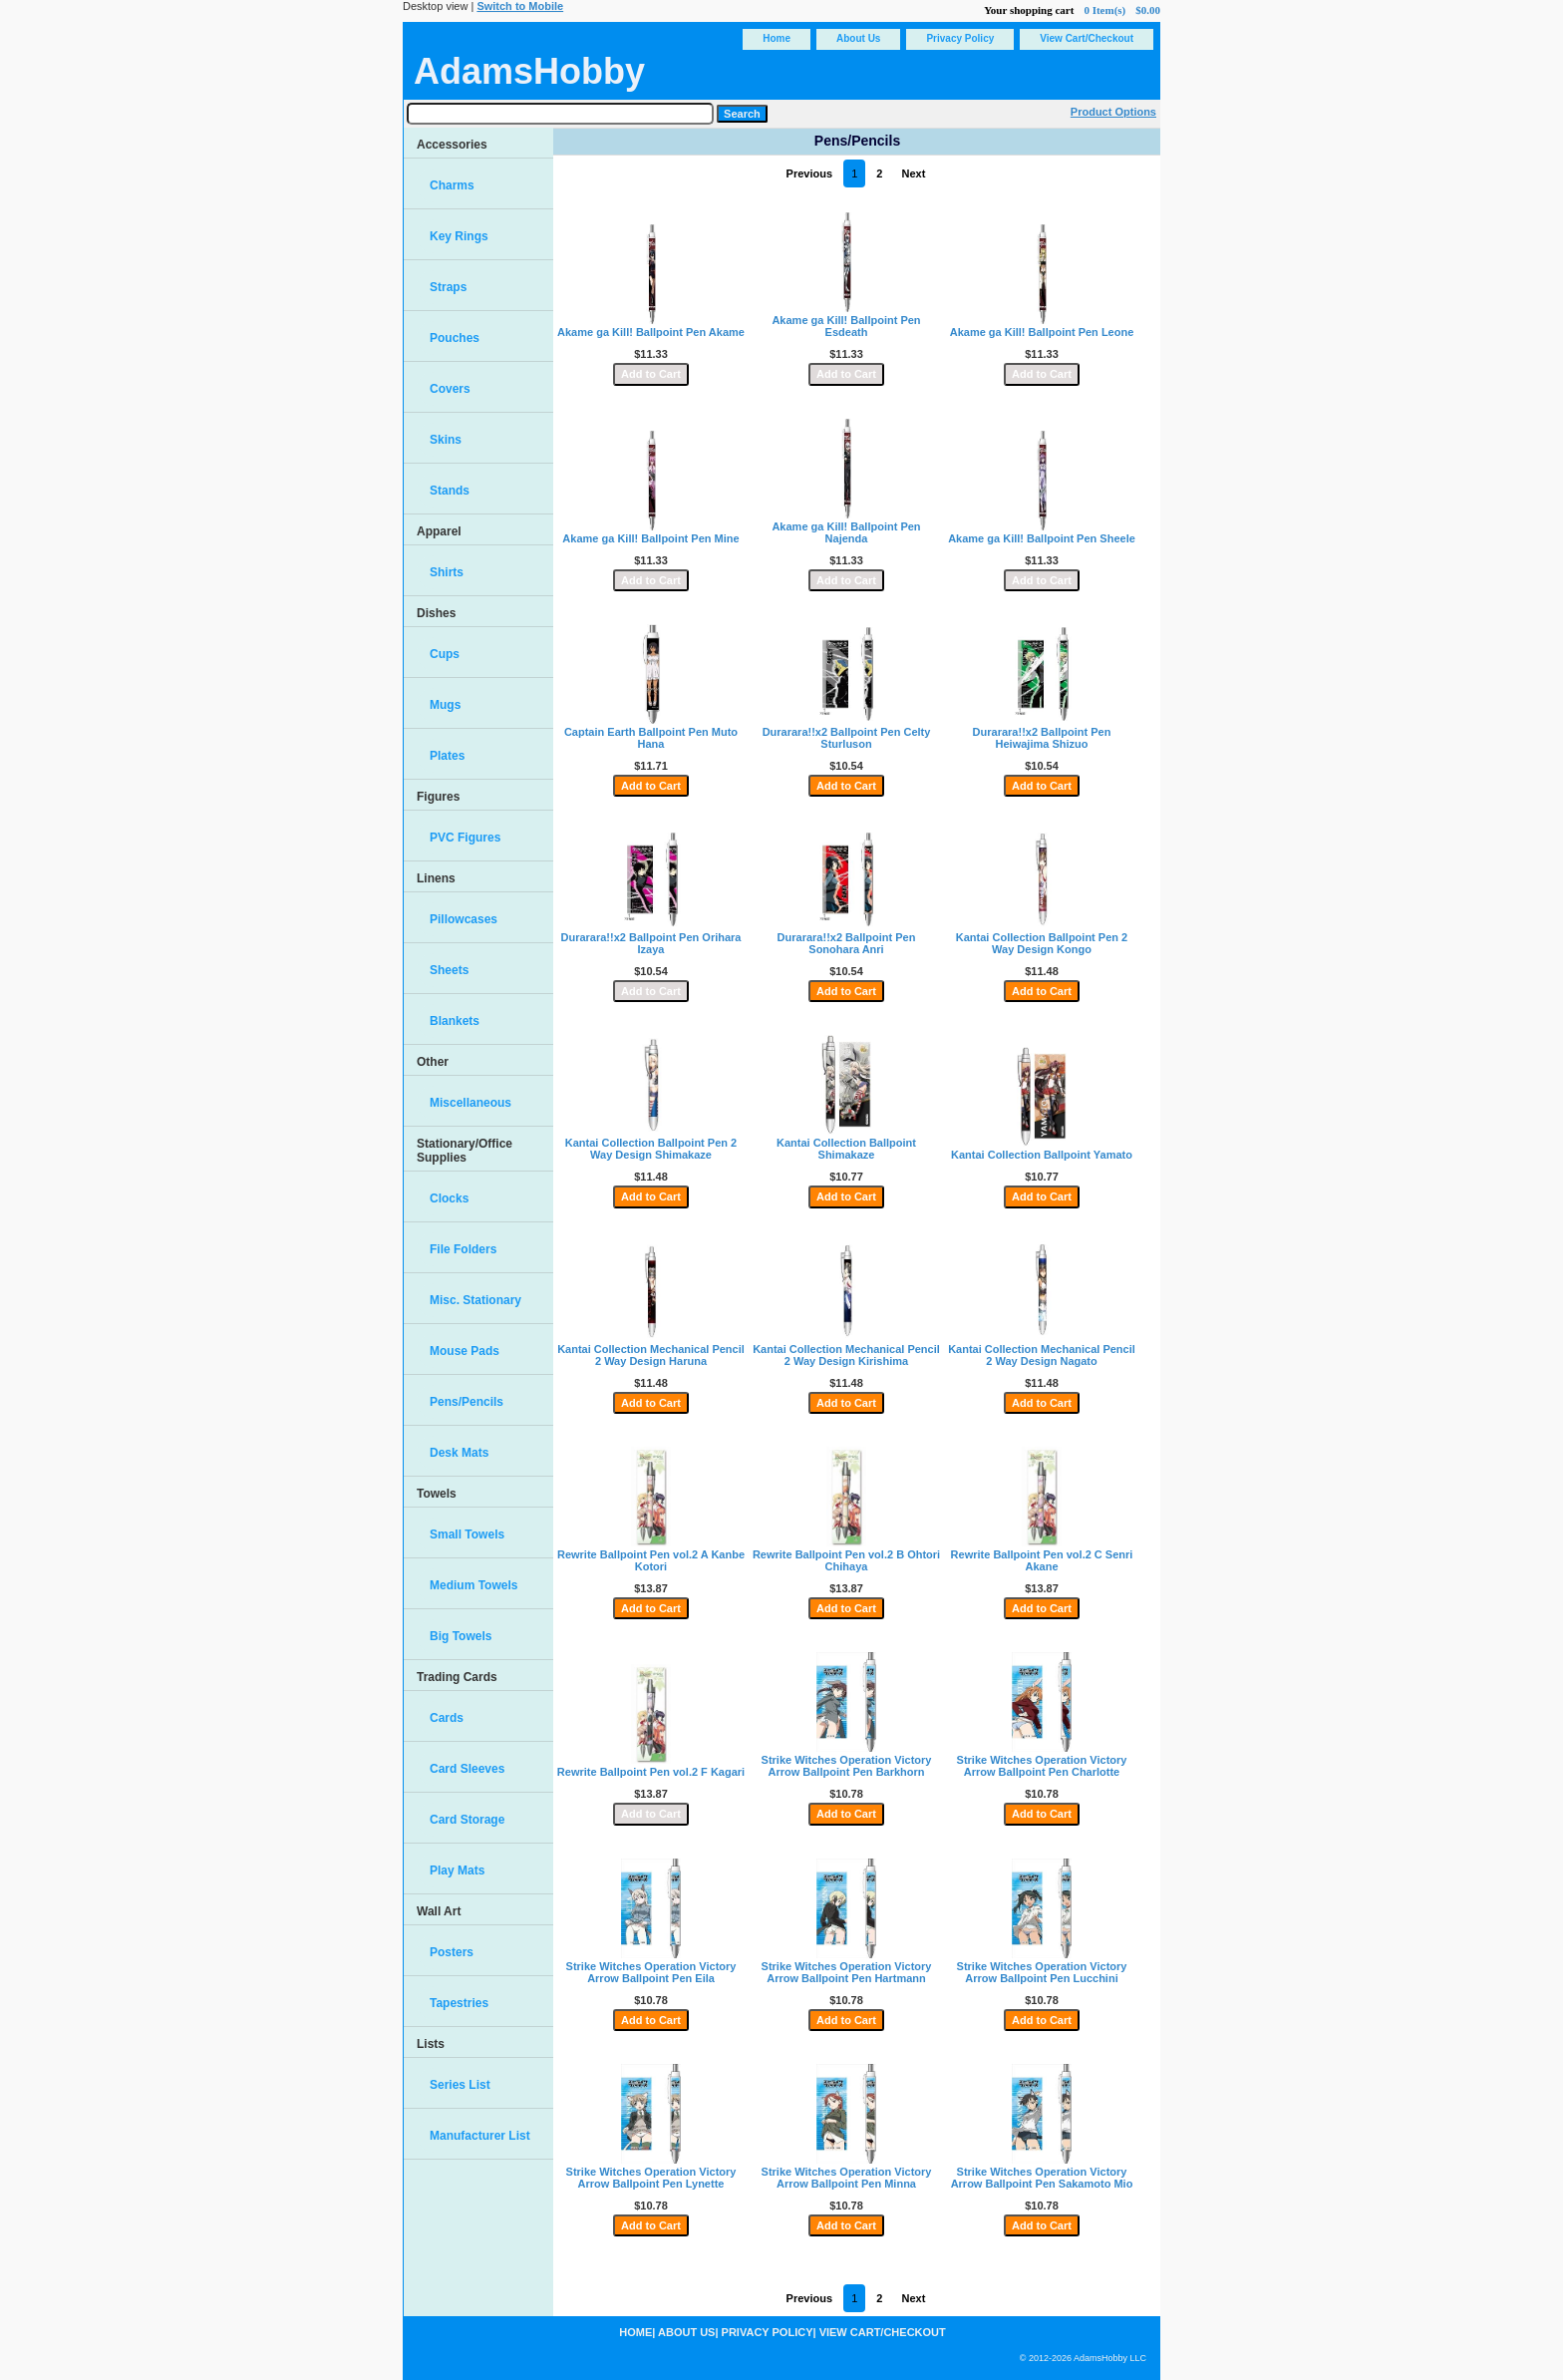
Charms (452, 185)
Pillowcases (463, 919)
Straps (448, 287)
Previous (809, 173)
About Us (858, 38)
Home (776, 38)
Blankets (454, 1021)
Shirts (447, 572)
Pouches (454, 338)
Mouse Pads (464, 1351)
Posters (451, 1952)
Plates (447, 756)
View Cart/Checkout (1086, 38)
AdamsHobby (529, 71)
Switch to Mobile (519, 6)
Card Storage (467, 1820)
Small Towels (467, 1534)
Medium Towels (473, 1585)
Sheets (449, 970)
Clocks (449, 1198)
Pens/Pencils (466, 1402)
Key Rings (459, 236)
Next (914, 173)
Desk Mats (459, 1453)
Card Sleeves (467, 1769)
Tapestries (459, 2003)
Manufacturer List (480, 2136)
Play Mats (457, 1870)
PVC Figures (465, 838)
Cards (447, 1718)
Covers (450, 389)
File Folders (463, 1249)
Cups (445, 654)
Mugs (445, 705)
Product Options (1113, 112)
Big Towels (460, 1636)
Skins (446, 440)
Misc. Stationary (475, 1300)
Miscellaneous (470, 1103)
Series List (460, 2085)
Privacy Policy (960, 38)
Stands (449, 491)
